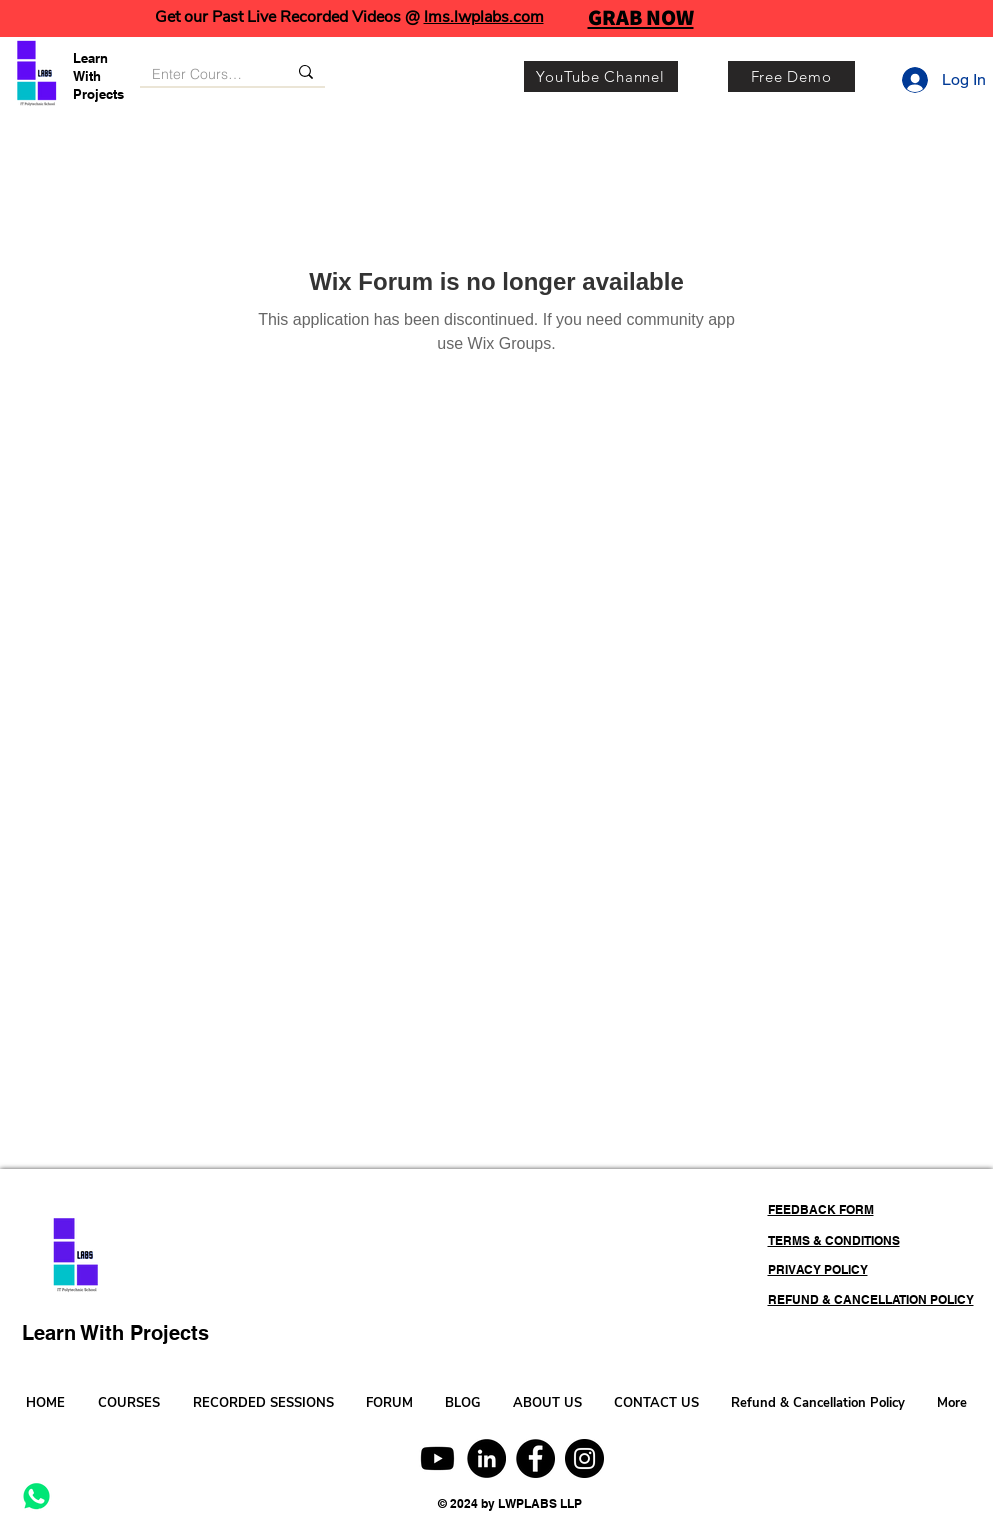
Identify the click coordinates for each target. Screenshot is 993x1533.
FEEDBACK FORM (821, 1209)
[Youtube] (437, 1458)
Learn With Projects (98, 76)
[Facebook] (535, 1458)
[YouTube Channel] (601, 76)
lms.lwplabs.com (484, 17)
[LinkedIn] (486, 1458)
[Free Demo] (791, 76)
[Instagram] (584, 1458)
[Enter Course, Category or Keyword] (198, 75)
